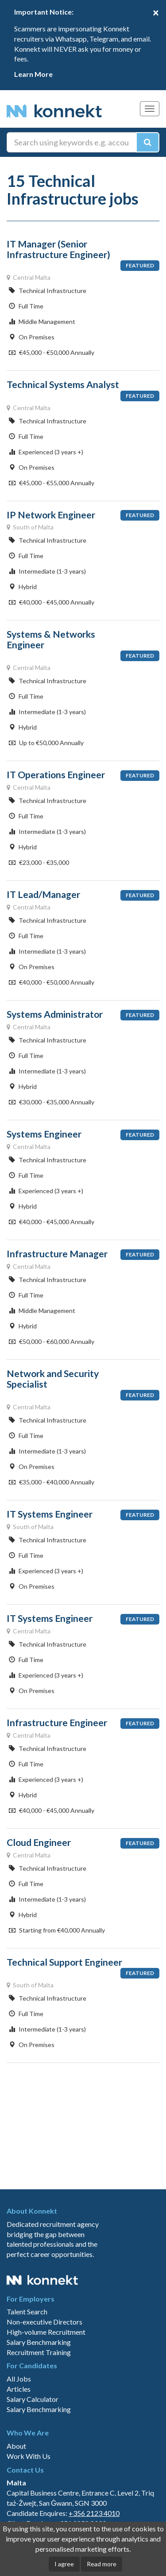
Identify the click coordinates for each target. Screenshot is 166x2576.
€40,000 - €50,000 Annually (51, 982)
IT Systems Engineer (50, 1514)
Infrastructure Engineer (57, 1722)
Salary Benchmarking (39, 2342)
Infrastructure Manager (57, 1253)
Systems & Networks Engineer (51, 639)
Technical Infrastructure (47, 290)
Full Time (26, 306)
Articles (19, 2389)
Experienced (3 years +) (46, 452)
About (16, 2446)
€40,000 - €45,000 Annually (51, 602)
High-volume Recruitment (46, 2332)
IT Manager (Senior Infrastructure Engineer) (58, 249)
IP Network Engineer (51, 515)
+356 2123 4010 (94, 2513)
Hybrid (23, 586)
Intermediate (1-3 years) (47, 571)
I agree (64, 2564)
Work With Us (28, 2456)
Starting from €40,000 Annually (57, 1930)
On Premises (31, 337)
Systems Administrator (55, 1014)
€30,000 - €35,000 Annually (51, 1102)
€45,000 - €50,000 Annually (51, 352)
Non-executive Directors (44, 2321)
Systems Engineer (44, 1134)
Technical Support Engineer (64, 1962)
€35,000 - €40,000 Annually (51, 1482)
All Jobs (19, 2378)
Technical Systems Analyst (63, 384)
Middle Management (42, 321)
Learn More (33, 74)
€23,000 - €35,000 (39, 862)
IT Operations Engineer (56, 774)
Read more (101, 2564)
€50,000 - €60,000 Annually (51, 1341)
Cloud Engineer (39, 1842)
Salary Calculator (32, 2399)
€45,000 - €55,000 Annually (51, 483)
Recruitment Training (39, 2352)
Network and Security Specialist (53, 1378)
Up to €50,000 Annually (46, 742)
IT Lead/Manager (43, 894)
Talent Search (27, 2311)
